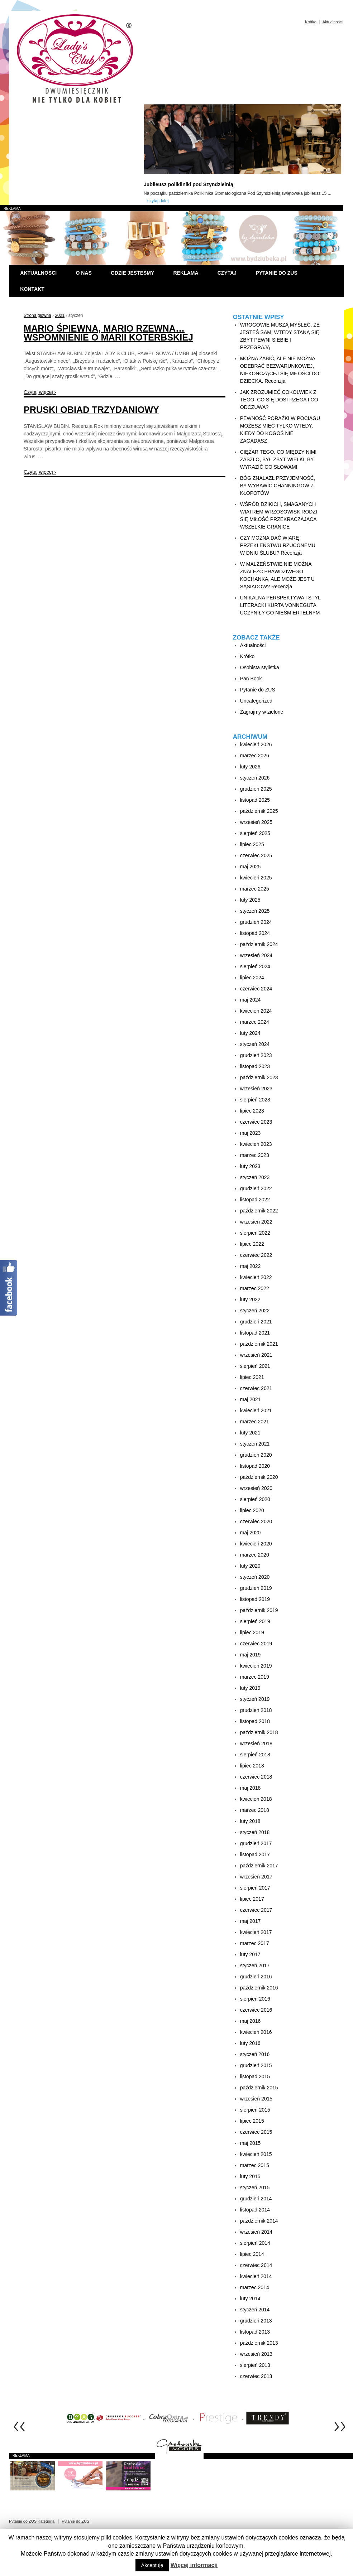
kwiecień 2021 (256, 1410)
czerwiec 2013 (256, 2376)
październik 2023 (259, 1077)
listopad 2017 (255, 1854)
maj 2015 (250, 2143)
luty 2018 (250, 1821)
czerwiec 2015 (256, 2132)
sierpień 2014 (255, 2243)
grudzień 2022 (256, 1188)
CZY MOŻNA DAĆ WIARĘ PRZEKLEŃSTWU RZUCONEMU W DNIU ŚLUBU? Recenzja (277, 545)
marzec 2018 (254, 1810)
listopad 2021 (255, 1333)
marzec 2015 (254, 2165)
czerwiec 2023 (256, 1122)
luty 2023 (250, 1166)
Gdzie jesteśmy (132, 273)
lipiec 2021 (252, 1377)
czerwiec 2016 (256, 2010)
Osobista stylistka (259, 667)
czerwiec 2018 (256, 1777)
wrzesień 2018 (256, 1743)
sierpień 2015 (255, 2110)
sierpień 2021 (255, 1366)
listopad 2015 (255, 2076)
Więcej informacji (194, 2565)
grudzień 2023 (256, 1055)
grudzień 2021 (256, 1322)
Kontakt (32, 289)
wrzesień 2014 (256, 2232)
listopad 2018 (255, 1721)
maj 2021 (250, 1399)
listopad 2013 (255, 2332)
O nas (83, 273)
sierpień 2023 (255, 1100)
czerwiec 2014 (256, 2265)
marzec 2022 (254, 1288)
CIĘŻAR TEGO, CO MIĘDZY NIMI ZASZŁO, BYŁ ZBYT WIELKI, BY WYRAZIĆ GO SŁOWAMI (278, 459)
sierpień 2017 (255, 1888)
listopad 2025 (255, 800)
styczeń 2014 (255, 2309)
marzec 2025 (254, 889)
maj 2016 (250, 2021)
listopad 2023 (255, 1066)
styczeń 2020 (255, 1577)
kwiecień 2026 (256, 744)
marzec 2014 (254, 2287)
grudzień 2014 (256, 2198)
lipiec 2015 (252, 2121)
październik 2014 (259, 2221)
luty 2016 (250, 2043)
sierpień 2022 (255, 1233)
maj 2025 (250, 866)
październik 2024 (259, 944)
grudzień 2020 (256, 1455)
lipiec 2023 (252, 1111)
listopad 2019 (255, 1599)
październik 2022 (259, 1211)
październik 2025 (259, 811)
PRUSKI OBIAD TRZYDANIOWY (91, 410)
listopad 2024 (255, 933)
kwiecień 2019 (256, 1666)
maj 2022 (250, 1266)
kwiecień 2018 (256, 1799)
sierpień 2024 (255, 966)
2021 (60, 315)
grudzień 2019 (256, 1588)
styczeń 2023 (255, 1177)
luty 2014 (250, 2298)
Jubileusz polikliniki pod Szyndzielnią (188, 184)
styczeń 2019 (255, 1699)
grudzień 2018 (256, 1710)
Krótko (310, 22)
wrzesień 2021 (256, 1355)
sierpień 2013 (255, 2365)
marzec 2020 (254, 1555)
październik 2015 (259, 2087)
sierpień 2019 (255, 1621)
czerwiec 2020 (256, 1521)
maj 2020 (250, 1532)
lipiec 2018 (252, 1766)
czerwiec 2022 (256, 1255)
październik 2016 (259, 1988)
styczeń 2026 (255, 778)
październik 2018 (259, 1732)
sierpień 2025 (255, 833)
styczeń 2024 (255, 1044)
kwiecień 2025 (256, 878)
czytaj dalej (157, 200)
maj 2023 (250, 1133)
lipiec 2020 (252, 1510)
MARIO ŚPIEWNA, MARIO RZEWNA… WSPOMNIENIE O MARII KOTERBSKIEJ (108, 332)
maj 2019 (250, 1655)
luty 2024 (250, 1033)
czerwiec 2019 (256, 1643)
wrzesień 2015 (256, 2099)
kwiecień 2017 (256, 1932)
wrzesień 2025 (256, 822)
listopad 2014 (255, 2210)
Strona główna (37, 315)
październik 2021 (259, 1344)
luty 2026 (250, 767)
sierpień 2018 (255, 1754)
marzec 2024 (254, 1022)
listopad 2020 (255, 1466)
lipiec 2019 (252, 1632)
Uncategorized (256, 701)
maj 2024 (250, 1000)
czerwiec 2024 (256, 989)
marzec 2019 (254, 1677)
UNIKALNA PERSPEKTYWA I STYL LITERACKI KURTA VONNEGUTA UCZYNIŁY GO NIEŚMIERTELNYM (280, 605)
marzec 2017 (254, 1943)
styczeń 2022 (255, 1310)
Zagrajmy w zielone (261, 712)
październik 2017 (259, 1865)
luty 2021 (250, 1433)
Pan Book (251, 678)
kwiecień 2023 (256, 1144)
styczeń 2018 (255, 1832)
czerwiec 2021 (256, 1388)
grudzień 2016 (256, 1976)
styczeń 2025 (255, 911)
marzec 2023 (254, 1155)
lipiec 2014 (252, 2254)
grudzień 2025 (256, 789)
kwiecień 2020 (256, 1544)
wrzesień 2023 (256, 1088)
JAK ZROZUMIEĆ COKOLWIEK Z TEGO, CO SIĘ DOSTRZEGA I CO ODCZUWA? (279, 399)
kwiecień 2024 (256, 1011)
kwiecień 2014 (256, 2276)
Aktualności (333, 22)
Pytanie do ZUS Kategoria (31, 2521)
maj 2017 (250, 1921)
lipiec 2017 (252, 1899)
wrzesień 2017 (256, 1877)
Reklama (186, 273)
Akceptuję (152, 2565)
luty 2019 (250, 1688)
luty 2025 (250, 900)
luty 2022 (250, 1299)
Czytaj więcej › (40, 392)
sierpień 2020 (255, 1499)
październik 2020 (259, 1477)
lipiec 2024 (252, 977)
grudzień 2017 (256, 1843)
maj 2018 (250, 1788)
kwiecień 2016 (256, 2032)
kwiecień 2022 (256, 1277)
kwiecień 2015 (256, 2154)
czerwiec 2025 (256, 855)
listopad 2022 (255, 1199)
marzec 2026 (254, 755)
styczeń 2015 (255, 2187)
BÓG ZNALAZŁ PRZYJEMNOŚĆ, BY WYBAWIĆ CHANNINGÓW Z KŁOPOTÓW (277, 485)
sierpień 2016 (255, 1999)
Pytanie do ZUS (276, 273)
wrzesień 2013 (256, 2354)
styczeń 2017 (255, 1965)
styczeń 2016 (255, 2054)
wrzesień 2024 (256, 955)
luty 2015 (250, 2176)
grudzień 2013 (256, 2321)
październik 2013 (259, 2343)
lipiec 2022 (252, 1244)
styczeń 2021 (255, 1444)
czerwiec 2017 (256, 1910)
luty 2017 (250, 1954)
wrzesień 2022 (256, 1222)
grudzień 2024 (256, 922)
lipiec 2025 (252, 844)
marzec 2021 (254, 1421)
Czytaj (227, 273)
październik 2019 (259, 1610)
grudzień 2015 (256, 2065)
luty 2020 (250, 1566)
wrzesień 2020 (256, 1488)
